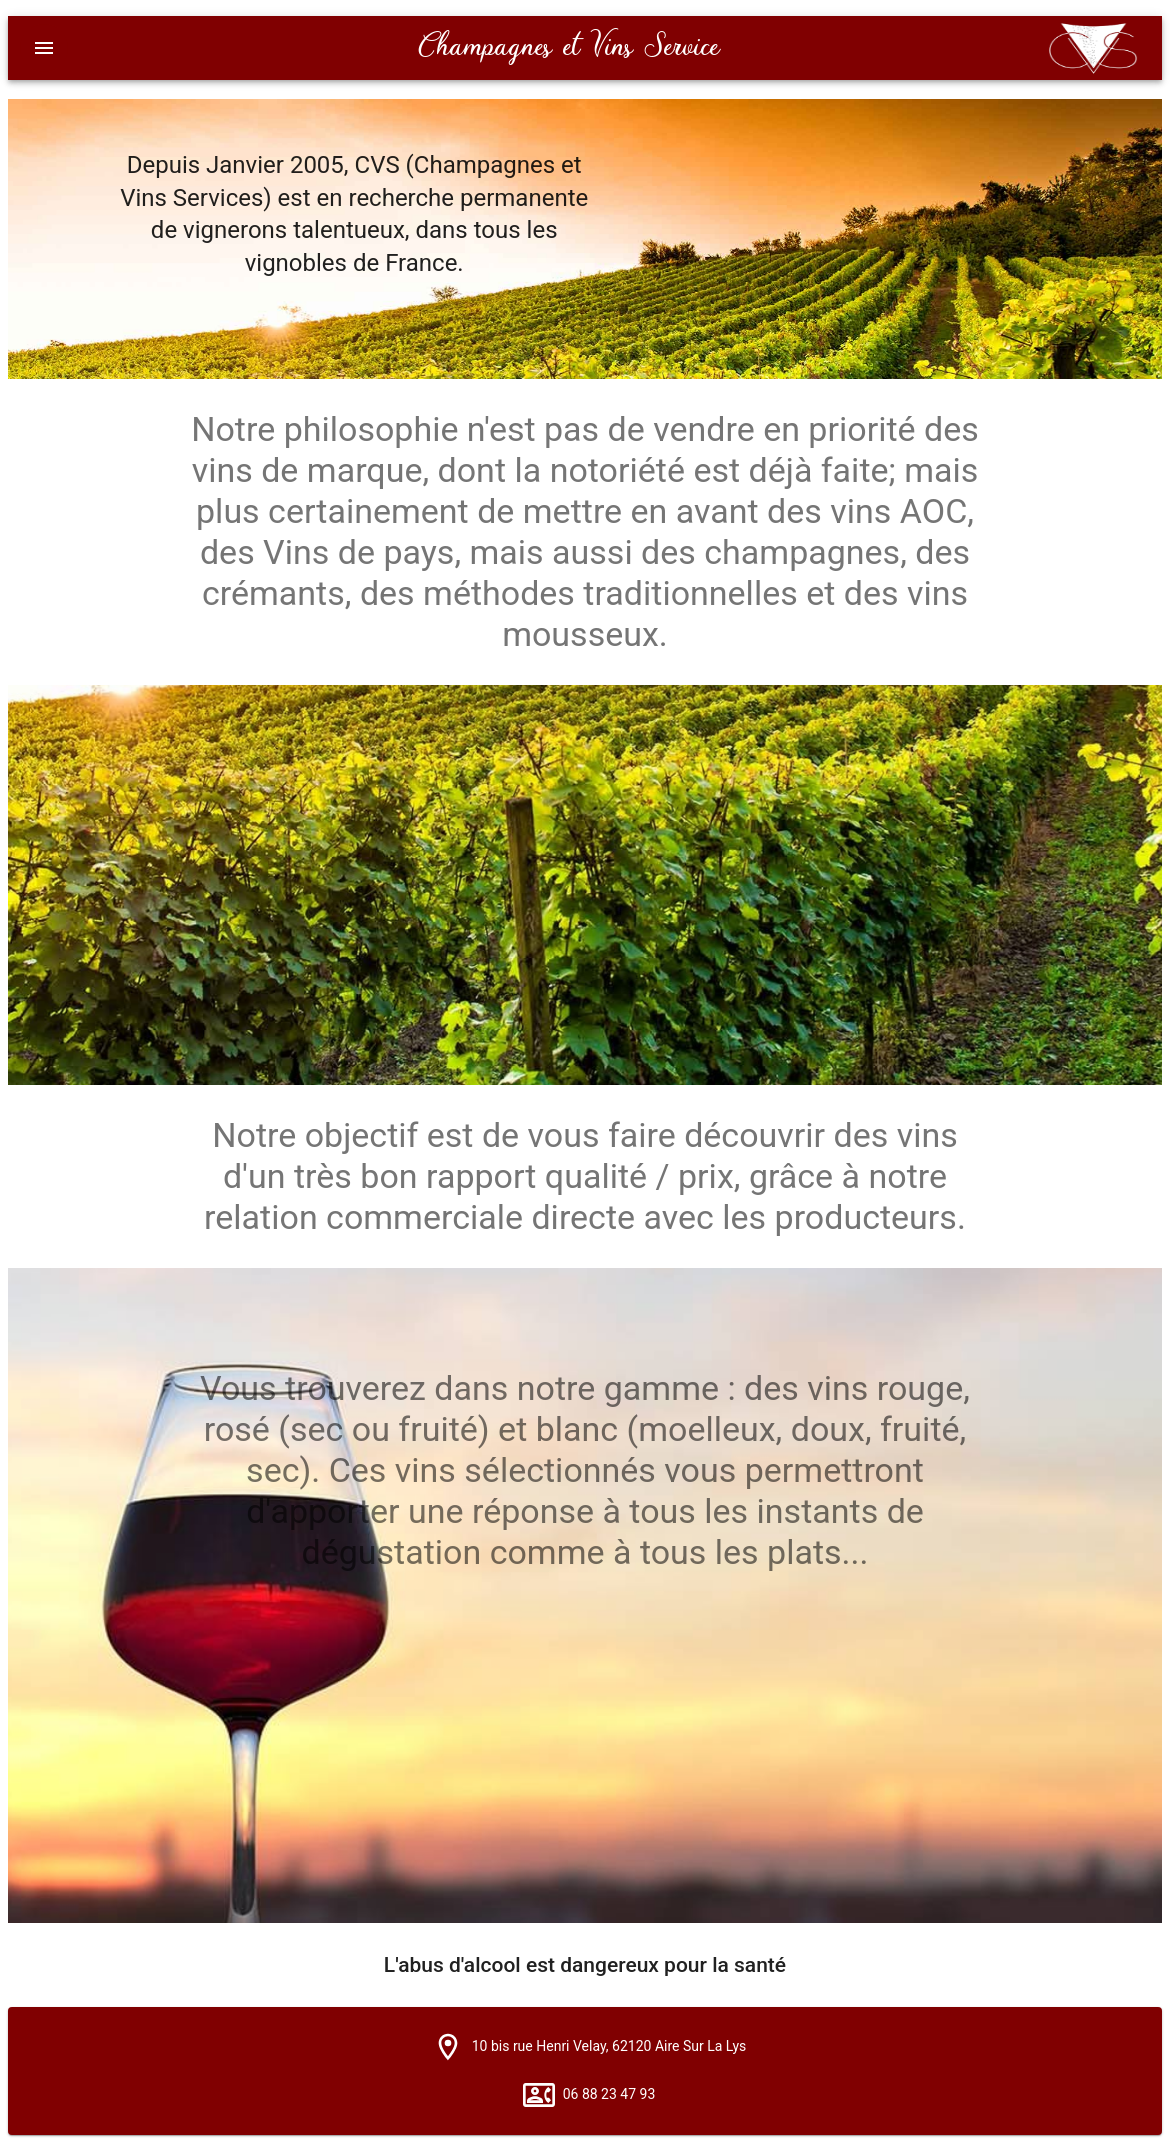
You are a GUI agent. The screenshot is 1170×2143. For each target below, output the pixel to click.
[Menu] (44, 48)
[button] (448, 2047)
